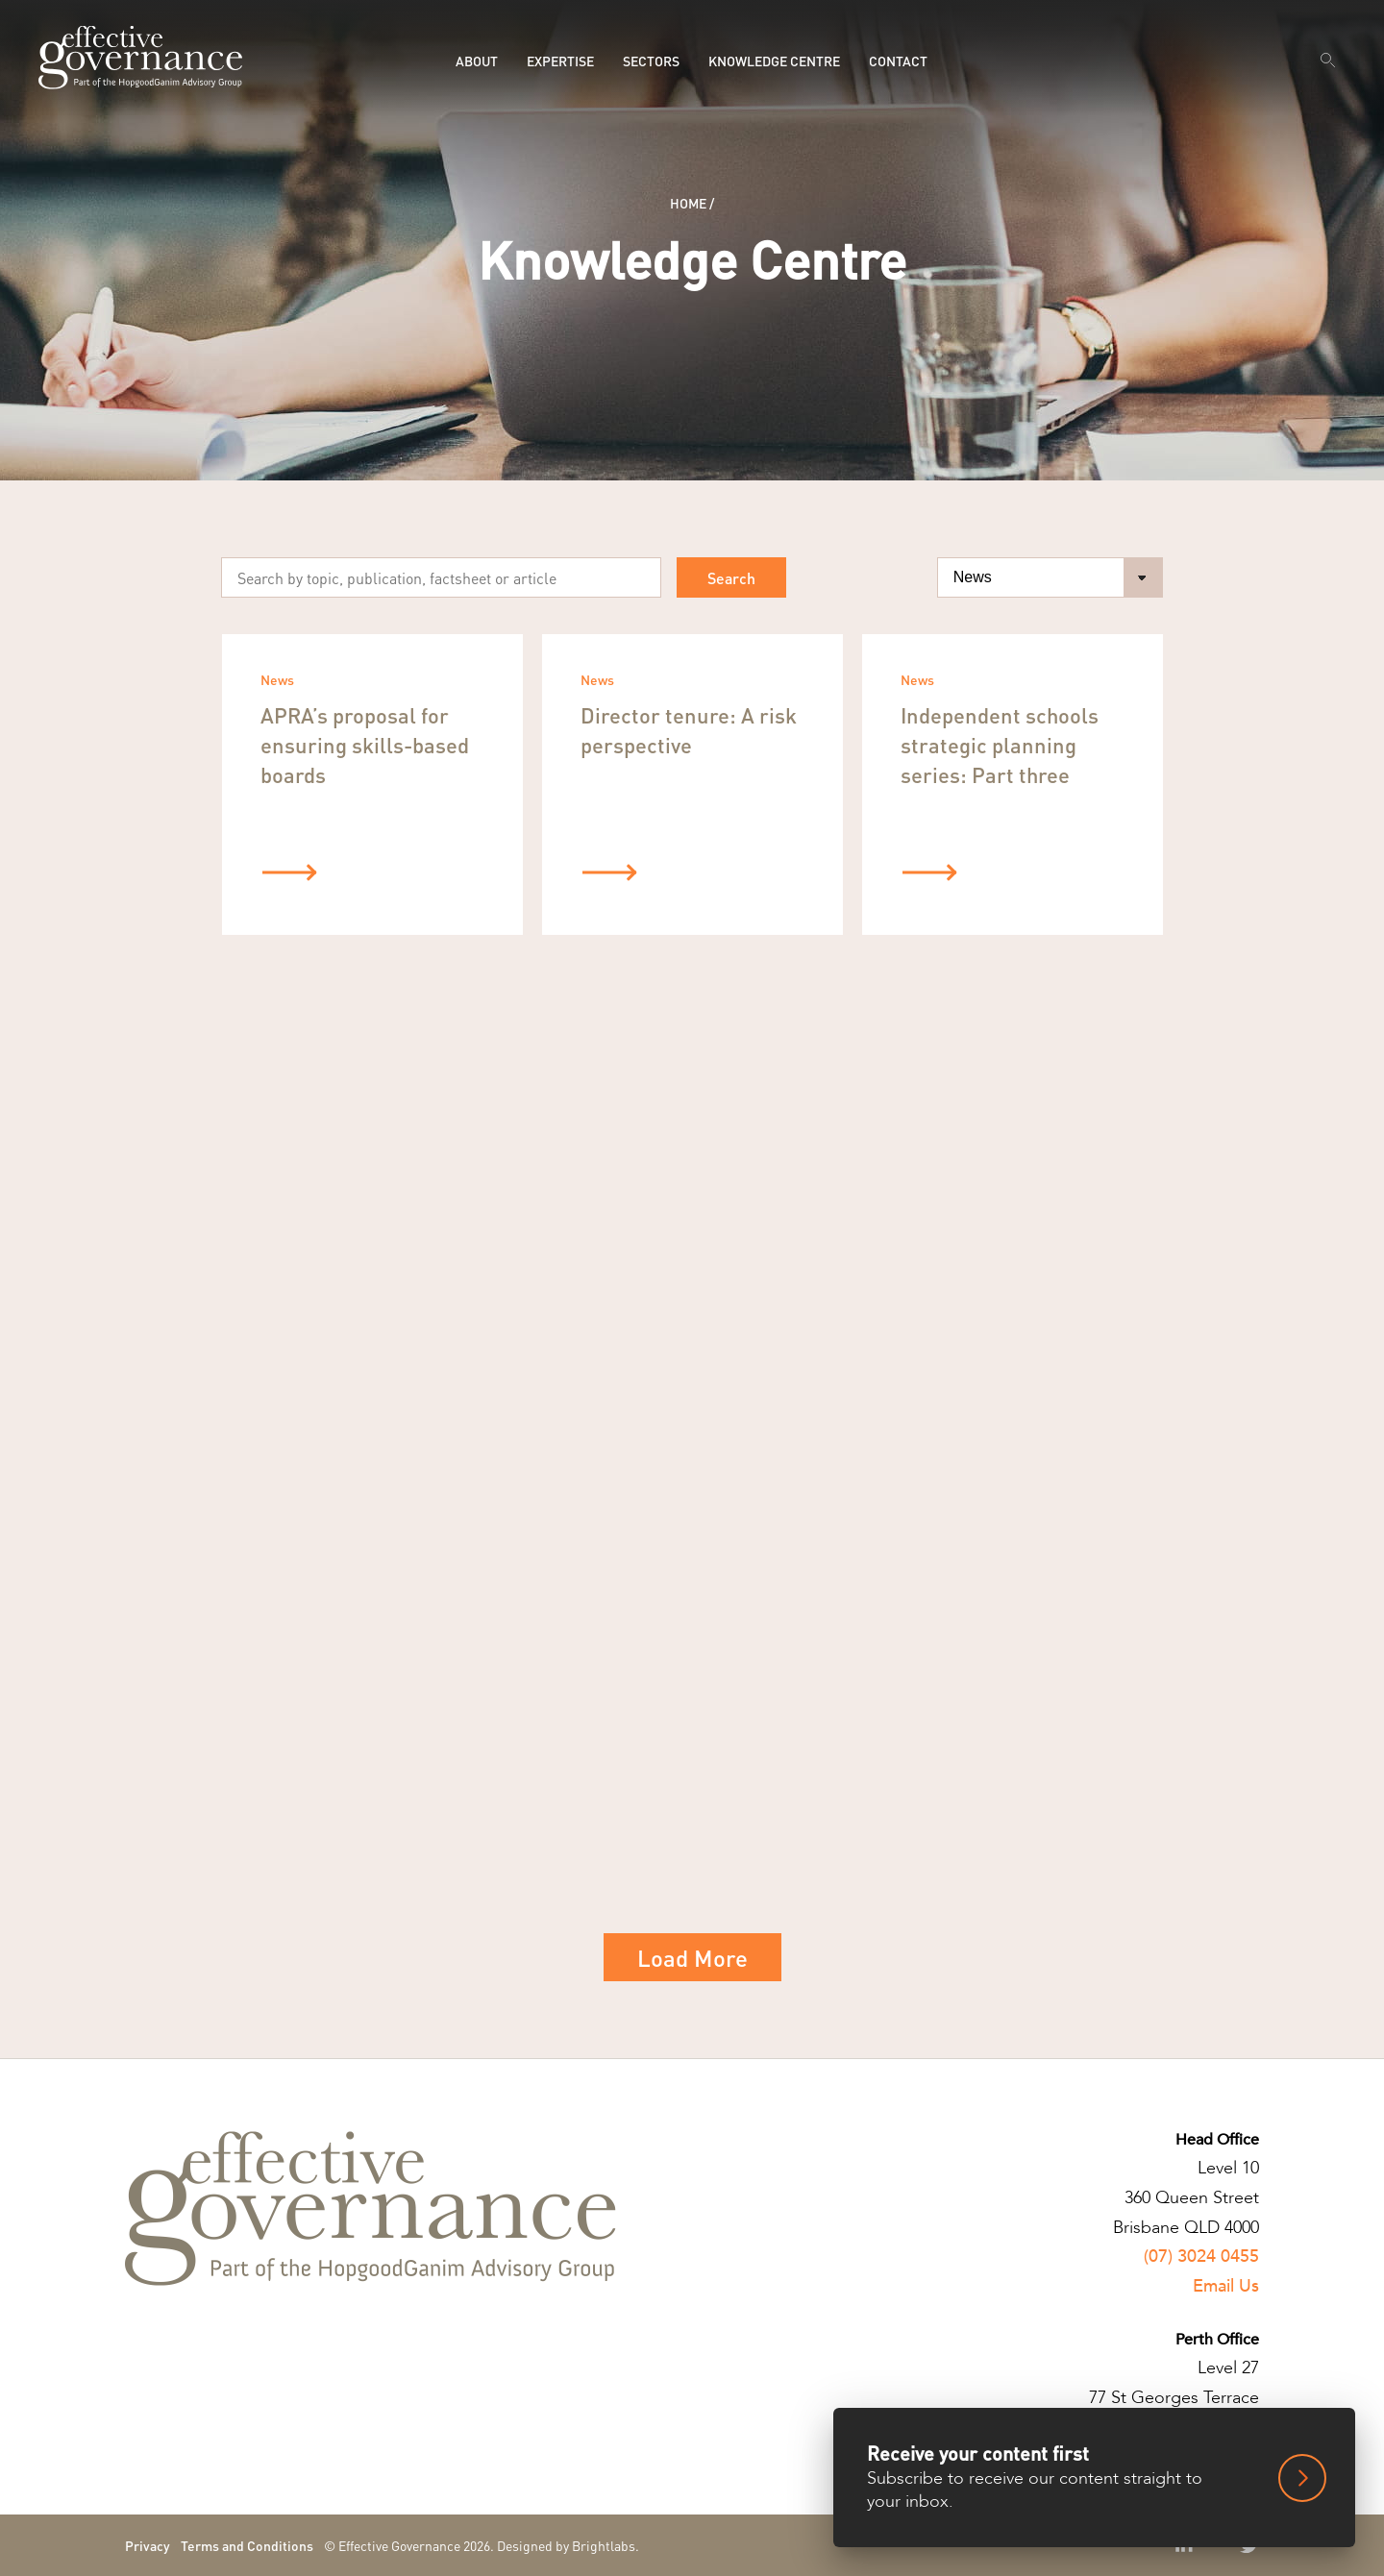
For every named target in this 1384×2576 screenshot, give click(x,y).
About (477, 60)
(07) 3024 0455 (1201, 2257)
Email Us (1226, 2286)
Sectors (651, 60)
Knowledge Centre (774, 60)
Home (688, 202)
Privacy (147, 2545)
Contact (898, 60)
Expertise (560, 60)
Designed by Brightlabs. (568, 2545)
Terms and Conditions (247, 2545)
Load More (692, 1958)
